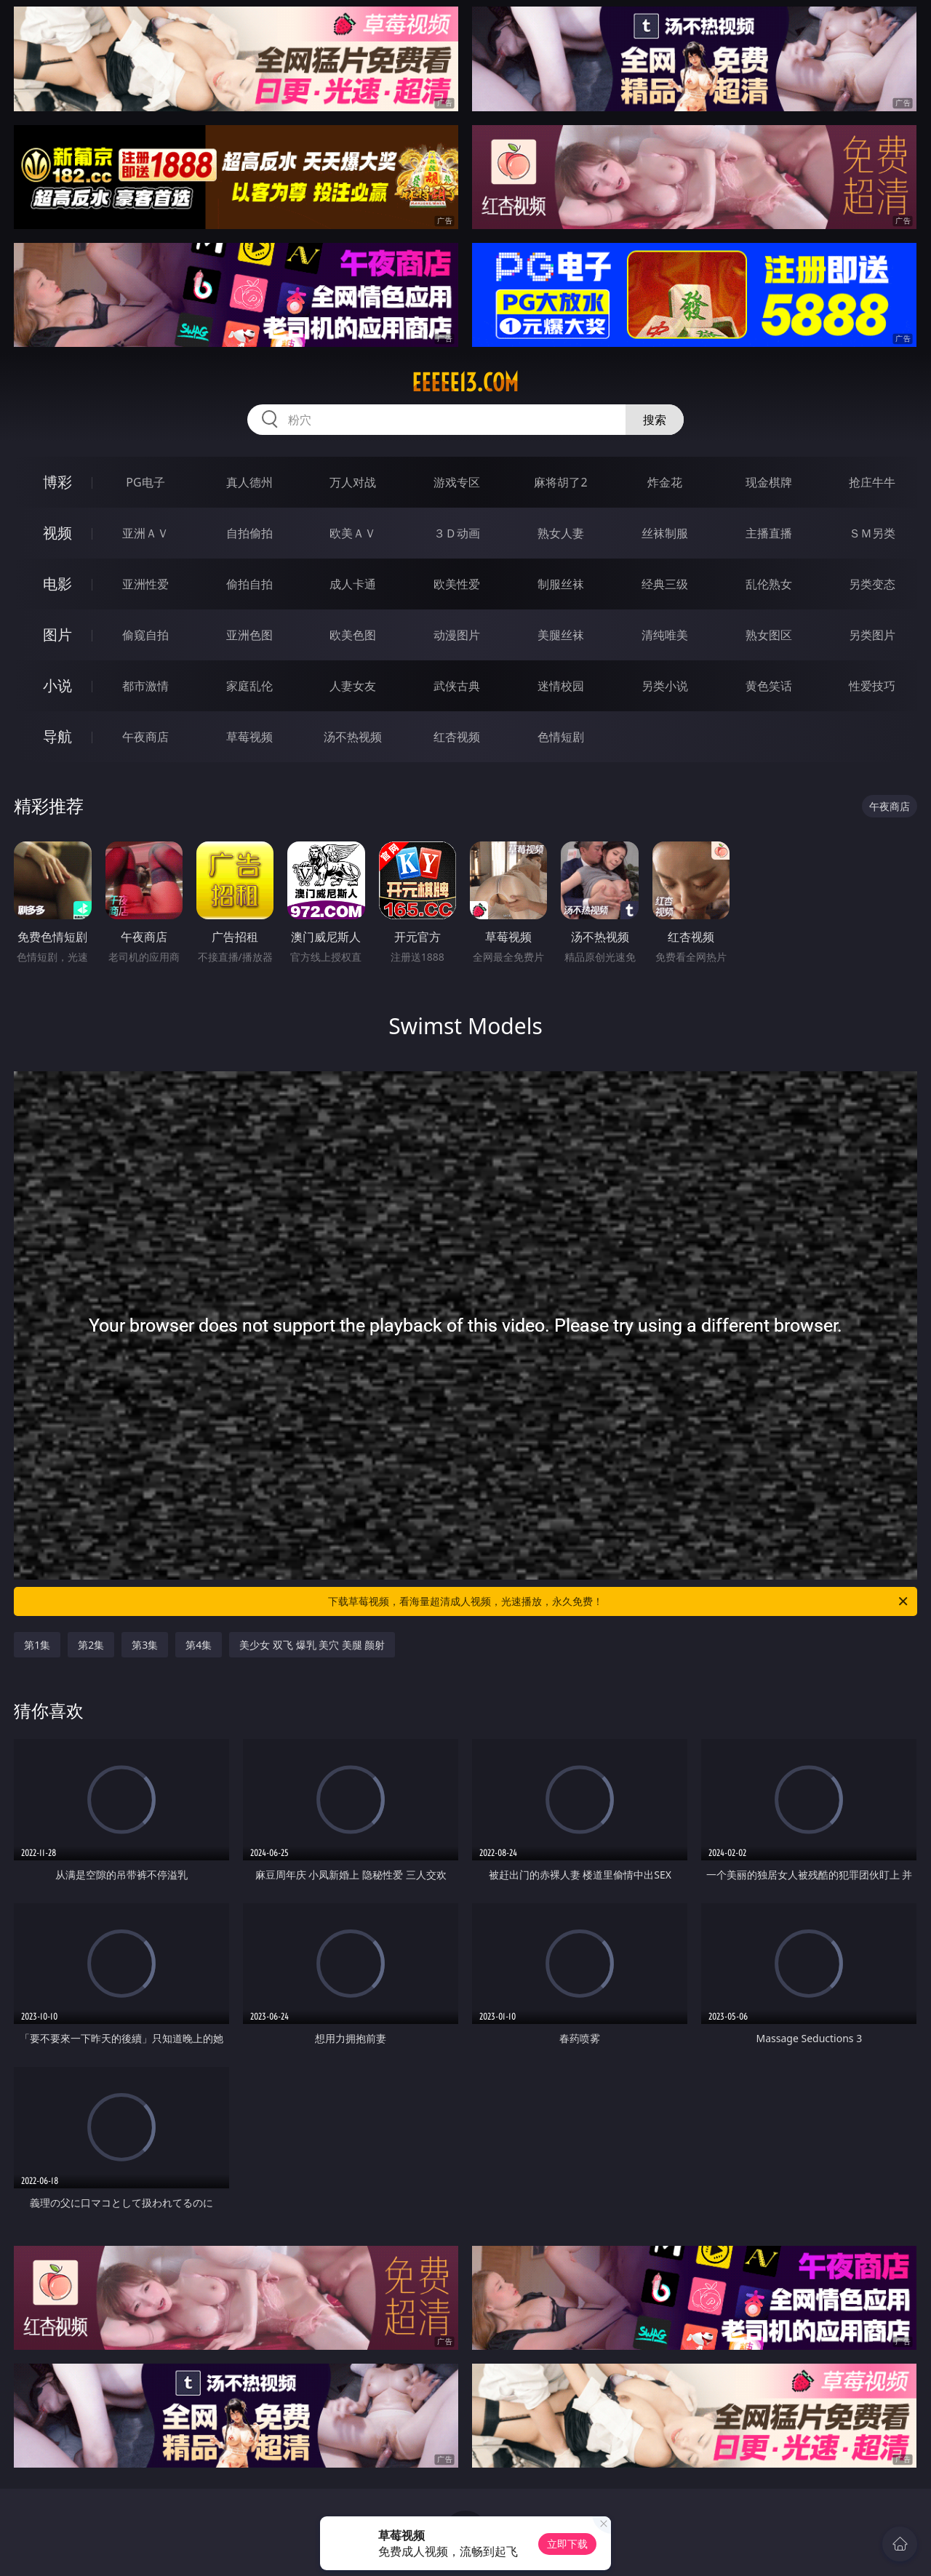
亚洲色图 (249, 635)
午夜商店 (145, 737)
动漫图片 (456, 635)
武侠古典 (456, 686)
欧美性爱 (456, 584)
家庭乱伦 (249, 686)
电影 (57, 583)
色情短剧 (561, 737)
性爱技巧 (872, 686)
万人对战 (352, 482)
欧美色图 (352, 635)
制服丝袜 (561, 584)
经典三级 (665, 584)
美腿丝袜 (561, 635)
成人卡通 (352, 584)
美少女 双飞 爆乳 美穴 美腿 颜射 (312, 1645)
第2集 (91, 1645)
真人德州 (249, 482)
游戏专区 (456, 482)
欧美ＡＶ (352, 533)
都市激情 (145, 686)
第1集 (37, 1645)
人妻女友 (352, 686)
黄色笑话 (769, 686)
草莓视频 (249, 737)
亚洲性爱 (145, 584)
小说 (57, 685)
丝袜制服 (665, 533)
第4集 (198, 1645)
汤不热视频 (353, 737)
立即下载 (567, 2544)
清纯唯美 (665, 635)
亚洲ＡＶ (145, 533)
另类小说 (665, 686)
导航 (57, 736)
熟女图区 (769, 635)
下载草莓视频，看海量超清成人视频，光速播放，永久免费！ (619, 1601)
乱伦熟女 (769, 584)
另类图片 (872, 635)
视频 (57, 533)
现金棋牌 (769, 482)
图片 (57, 634)
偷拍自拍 (249, 584)
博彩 (57, 482)
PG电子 (145, 482)
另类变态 (872, 584)
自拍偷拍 (249, 533)
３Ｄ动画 (456, 533)
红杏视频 (456, 737)
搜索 (654, 420)
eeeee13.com (465, 382)
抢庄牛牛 (872, 482)
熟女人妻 (561, 533)
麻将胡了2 (560, 482)
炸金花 (664, 482)
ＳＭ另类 (872, 533)
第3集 (145, 1645)
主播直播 (769, 533)
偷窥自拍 (145, 635)
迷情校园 (561, 686)
